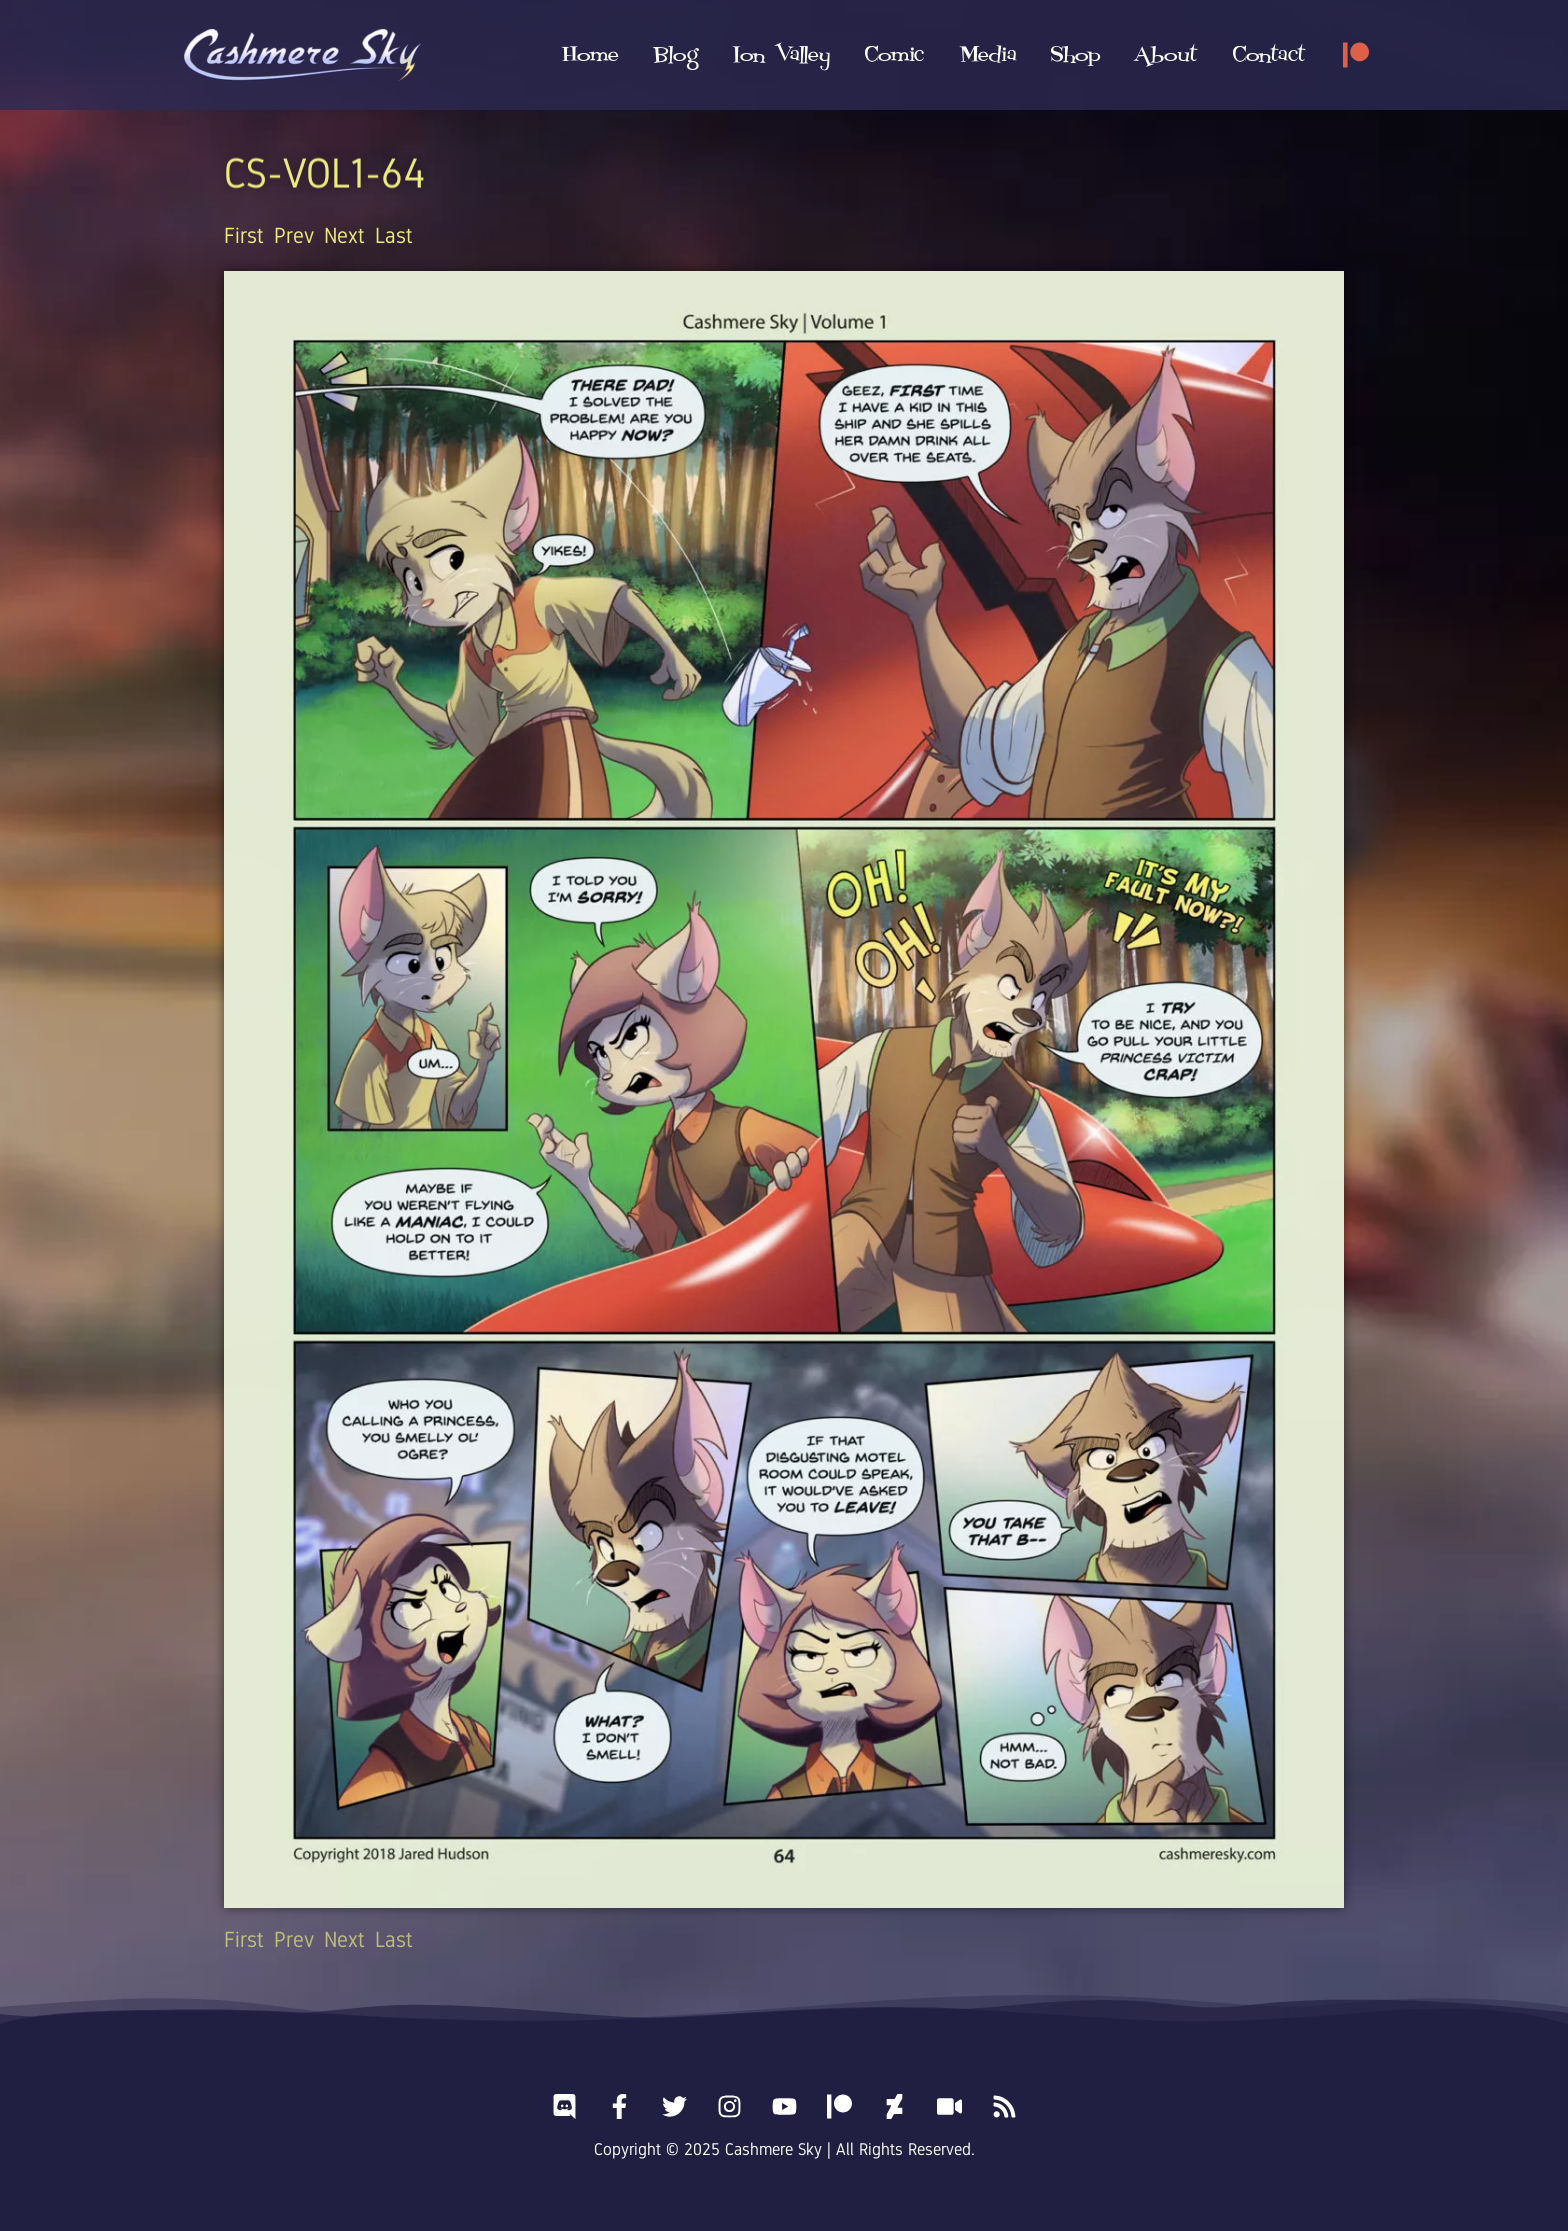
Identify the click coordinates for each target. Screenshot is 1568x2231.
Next (344, 235)
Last (394, 235)
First (244, 235)
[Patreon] (1356, 55)
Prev (294, 235)
